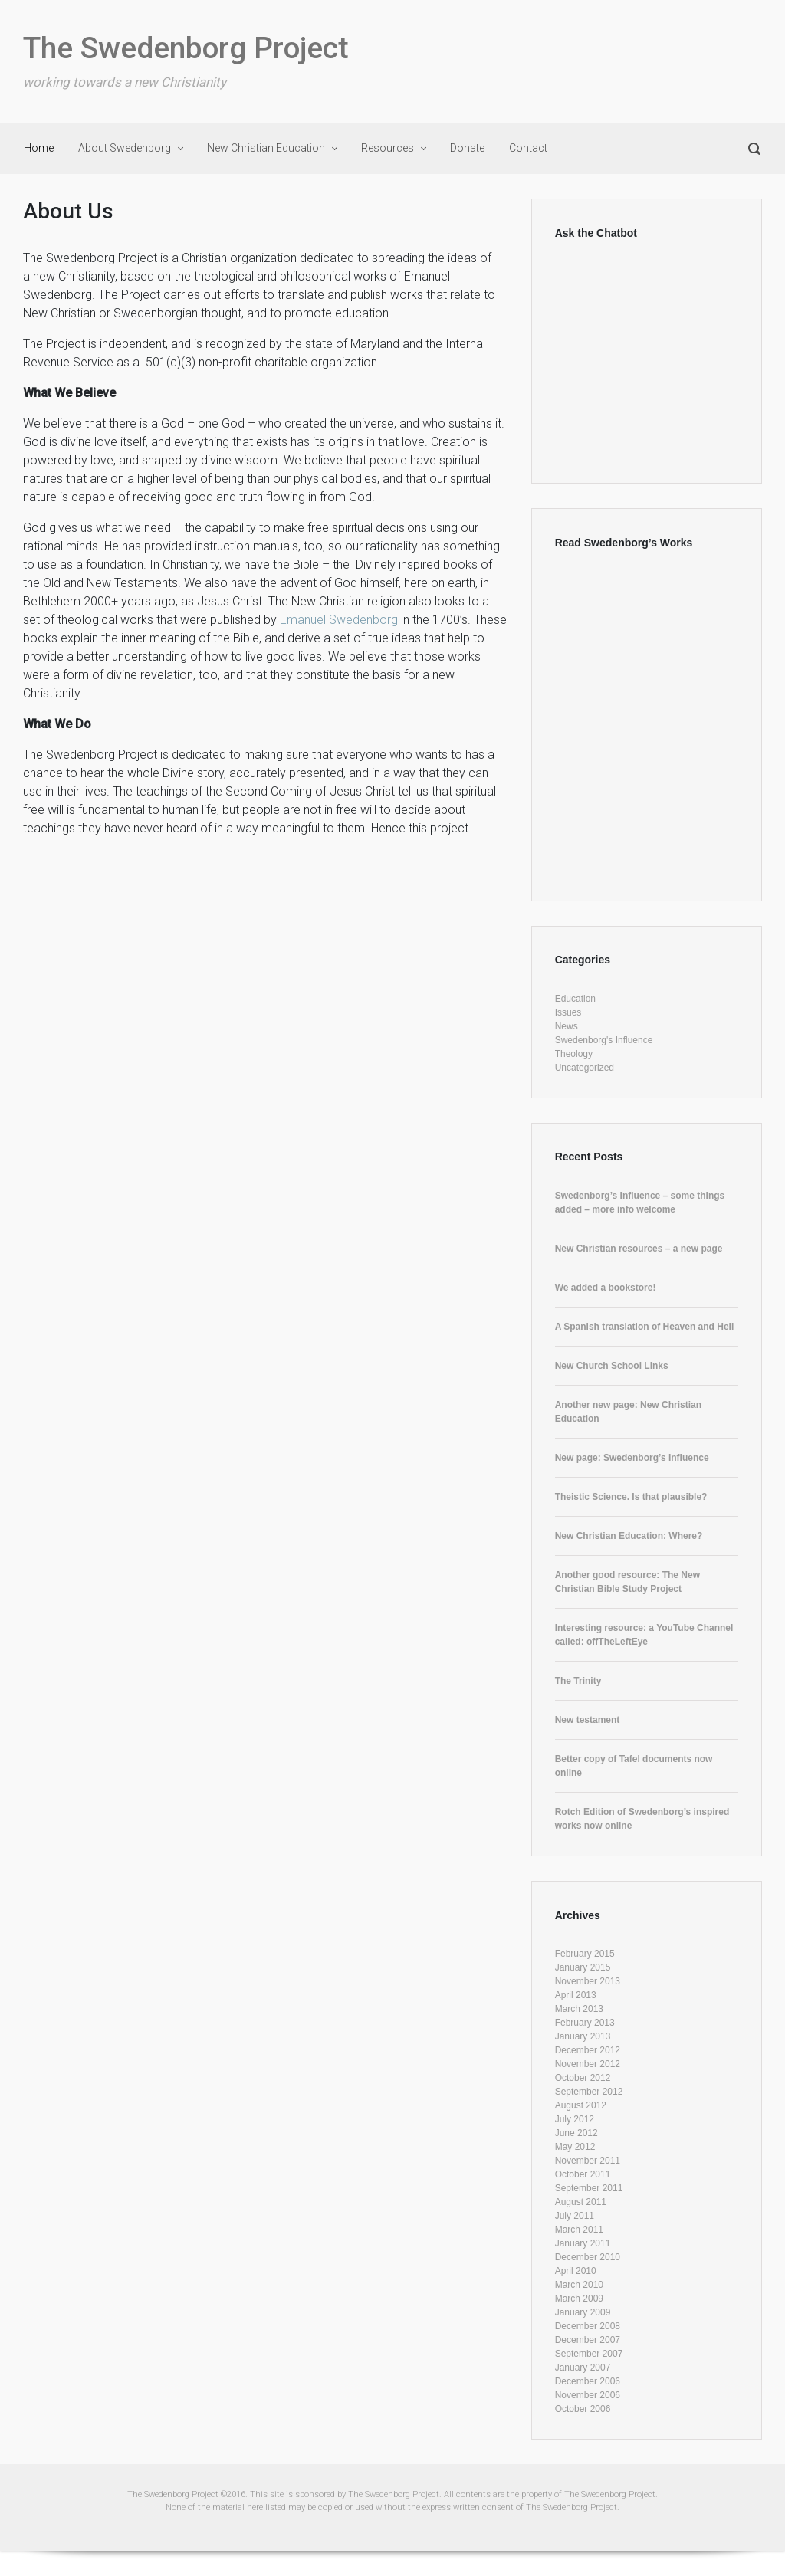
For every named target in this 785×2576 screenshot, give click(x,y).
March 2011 (579, 2229)
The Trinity (578, 1680)
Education (575, 998)
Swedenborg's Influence (604, 1040)
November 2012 (587, 2064)
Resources (387, 148)
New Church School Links (611, 1365)
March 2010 (579, 2284)
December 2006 (587, 2381)
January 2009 (583, 2312)
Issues (568, 1012)
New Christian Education (266, 148)
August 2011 (580, 2202)
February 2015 (585, 1953)
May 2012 (575, 2146)
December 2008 (587, 2326)
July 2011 (574, 2215)
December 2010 (587, 2257)
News (566, 1026)
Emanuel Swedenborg (340, 619)
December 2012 (587, 2050)
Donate (467, 148)
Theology (574, 1053)
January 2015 (583, 1967)
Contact (528, 148)
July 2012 (574, 2119)
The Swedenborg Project (186, 48)
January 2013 (583, 2036)
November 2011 (587, 2160)
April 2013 (575, 1995)
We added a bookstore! (605, 1287)
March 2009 (579, 2298)
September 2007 (589, 2353)
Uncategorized (584, 1067)
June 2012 (576, 2133)
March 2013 (579, 2008)
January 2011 (583, 2243)
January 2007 (583, 2367)
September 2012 (589, 2091)
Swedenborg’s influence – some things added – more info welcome (640, 1202)
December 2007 (587, 2340)
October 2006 (583, 2409)
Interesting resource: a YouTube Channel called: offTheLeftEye (644, 1635)
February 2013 (585, 2022)
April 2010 (575, 2271)
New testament (587, 1720)
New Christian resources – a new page (639, 1248)
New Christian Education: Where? (629, 1536)
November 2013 (587, 1981)
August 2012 (580, 2105)
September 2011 (589, 2188)
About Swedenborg (124, 148)
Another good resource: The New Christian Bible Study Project (627, 1582)
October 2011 (583, 2174)
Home (39, 148)
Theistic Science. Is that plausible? (631, 1496)
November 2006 (587, 2395)
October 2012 (583, 2077)
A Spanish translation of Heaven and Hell (644, 1326)
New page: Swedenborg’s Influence (632, 1457)
